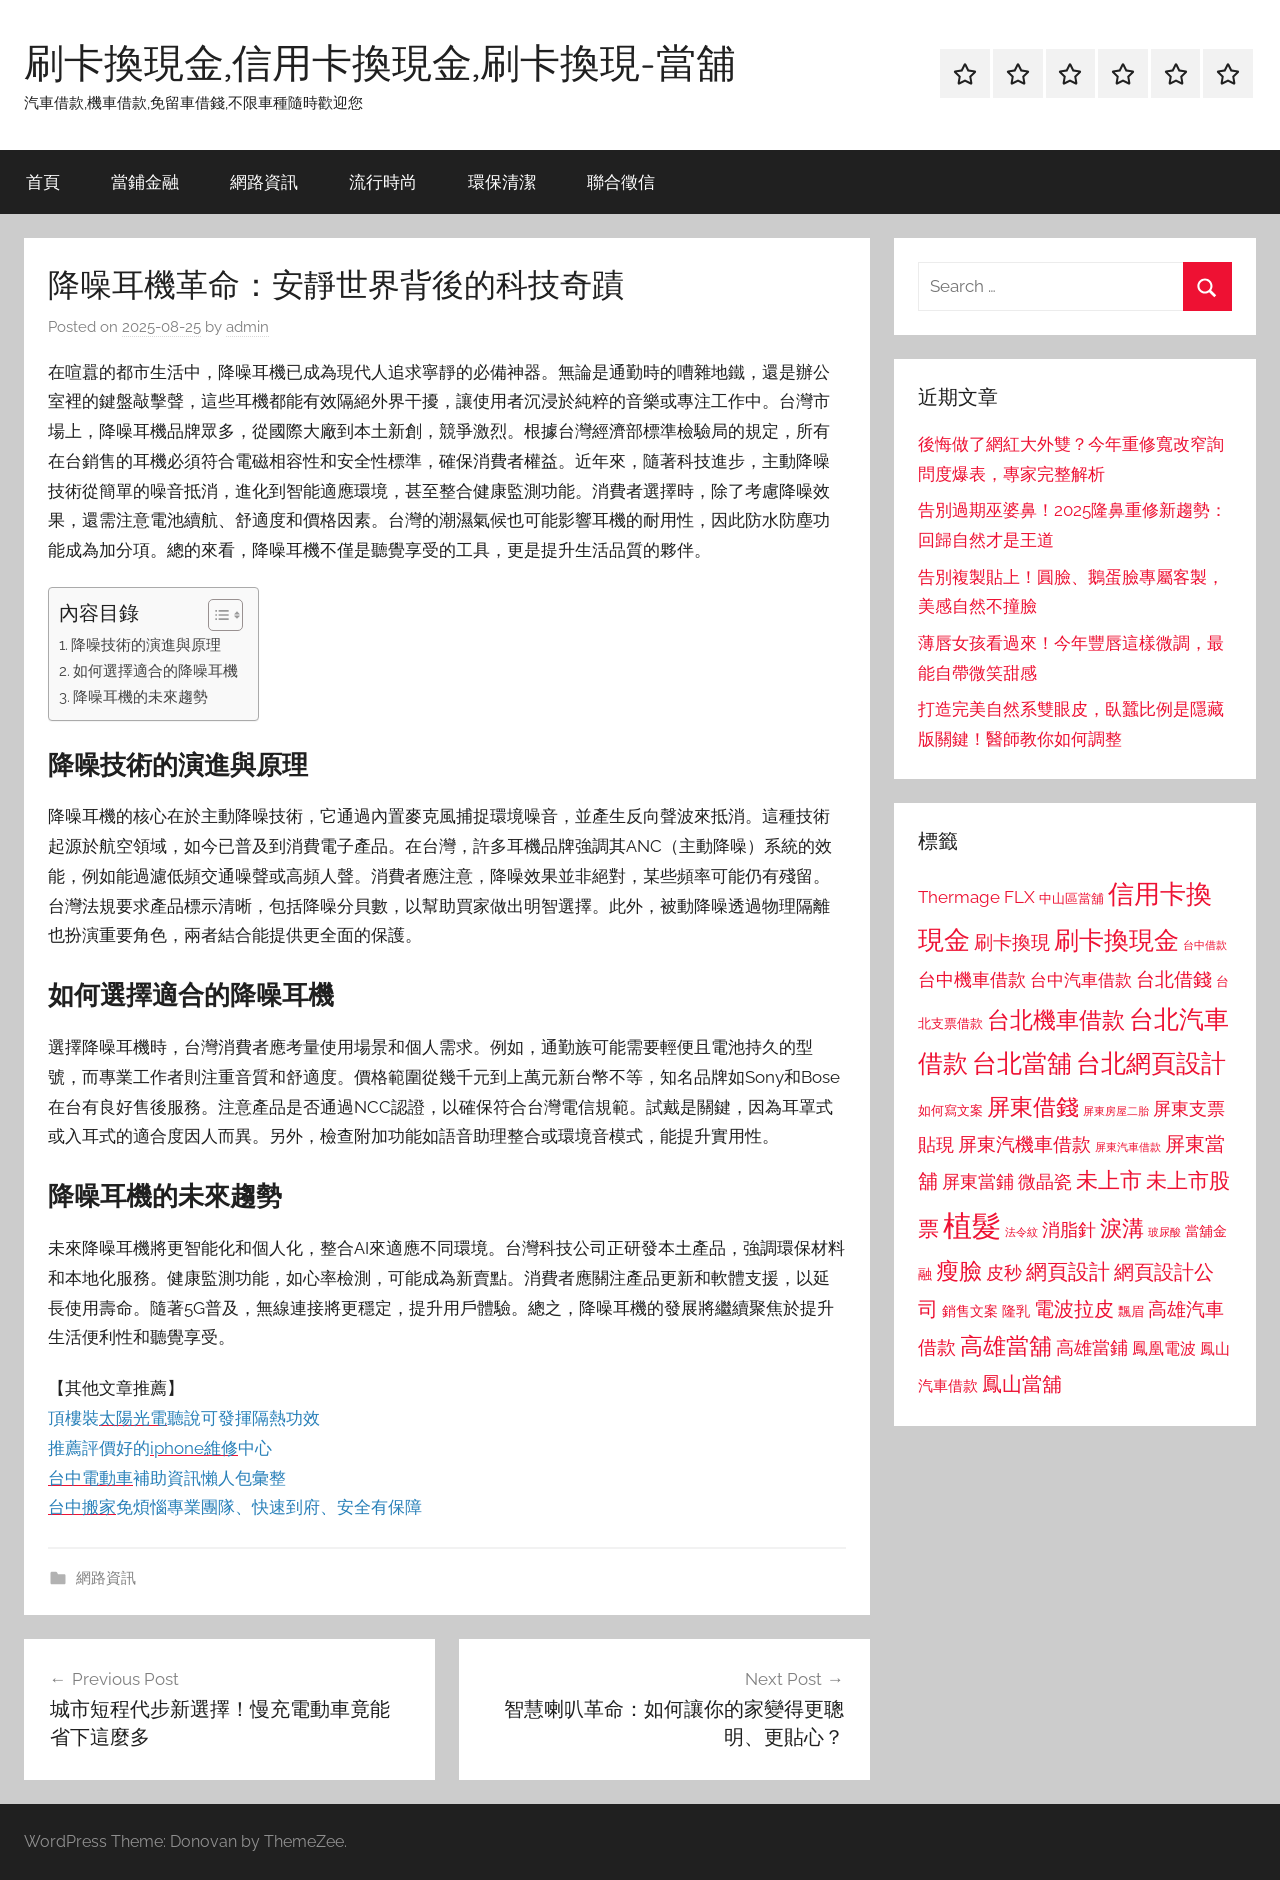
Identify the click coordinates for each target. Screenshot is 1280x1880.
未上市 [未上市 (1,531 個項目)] (1109, 1180)
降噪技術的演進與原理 (146, 645)
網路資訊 (264, 181)
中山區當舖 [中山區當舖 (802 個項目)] (1071, 898)
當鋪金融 (145, 181)
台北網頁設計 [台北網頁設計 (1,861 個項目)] (1151, 1063)
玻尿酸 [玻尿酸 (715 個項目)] (1164, 1232)
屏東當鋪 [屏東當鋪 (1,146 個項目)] (978, 1181)
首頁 (43, 181)
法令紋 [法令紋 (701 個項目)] (1021, 1232)
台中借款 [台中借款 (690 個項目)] (1205, 945)
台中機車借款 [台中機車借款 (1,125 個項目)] (972, 980)
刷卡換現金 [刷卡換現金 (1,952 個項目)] (1116, 940)
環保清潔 (502, 181)
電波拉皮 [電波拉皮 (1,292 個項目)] (1074, 1309)
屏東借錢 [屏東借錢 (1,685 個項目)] (1033, 1106)
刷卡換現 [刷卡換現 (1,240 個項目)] (1012, 942)
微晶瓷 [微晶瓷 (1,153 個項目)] (1045, 1181)
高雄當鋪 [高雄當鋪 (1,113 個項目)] (1092, 1348)
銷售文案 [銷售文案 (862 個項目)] (970, 1311)
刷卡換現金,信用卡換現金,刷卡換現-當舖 (380, 62)
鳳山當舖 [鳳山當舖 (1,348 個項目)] (1022, 1384)
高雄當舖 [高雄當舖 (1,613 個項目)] (1006, 1346)
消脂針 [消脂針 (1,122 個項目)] (1069, 1230)
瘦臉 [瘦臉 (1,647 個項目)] (959, 1270)
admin (247, 327)
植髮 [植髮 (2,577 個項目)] (972, 1225)
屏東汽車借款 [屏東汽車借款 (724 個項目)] (1128, 1147)
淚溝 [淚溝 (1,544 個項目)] (1122, 1228)
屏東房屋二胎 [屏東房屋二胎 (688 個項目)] (1116, 1111)
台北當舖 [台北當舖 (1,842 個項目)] (1022, 1063)
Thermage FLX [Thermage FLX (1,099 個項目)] (976, 897)
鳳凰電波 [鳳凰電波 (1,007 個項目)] (1164, 1348)
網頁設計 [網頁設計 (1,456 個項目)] (1068, 1271)
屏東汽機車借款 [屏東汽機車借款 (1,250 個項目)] (1024, 1144)
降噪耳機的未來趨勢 (140, 697)
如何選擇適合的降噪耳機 (155, 671)
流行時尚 (383, 181)
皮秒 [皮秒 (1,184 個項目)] (1004, 1272)
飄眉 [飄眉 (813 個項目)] (1131, 1311)
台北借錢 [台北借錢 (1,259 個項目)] (1174, 979)
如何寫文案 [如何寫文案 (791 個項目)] (950, 1110)
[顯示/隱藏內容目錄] (215, 615)
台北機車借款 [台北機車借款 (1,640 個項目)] (1056, 1019)
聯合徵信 (621, 181)
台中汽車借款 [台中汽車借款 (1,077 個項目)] (1081, 980)
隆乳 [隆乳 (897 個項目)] (1016, 1311)
